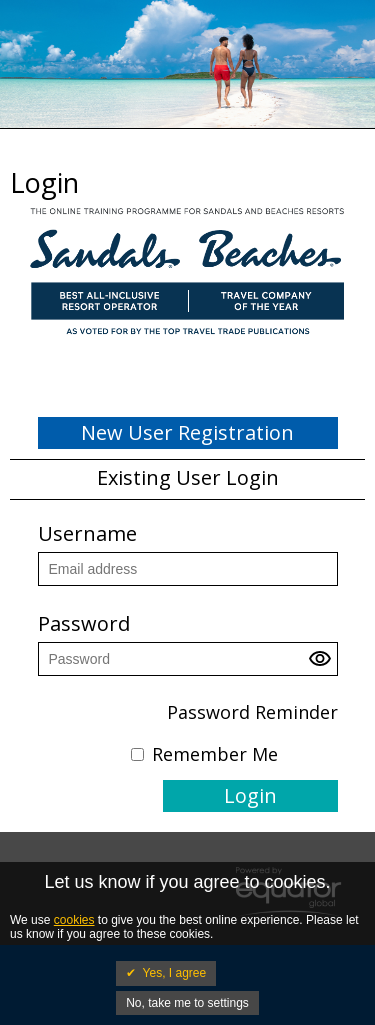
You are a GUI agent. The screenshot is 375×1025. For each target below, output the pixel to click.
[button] (323, 664)
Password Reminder (252, 712)
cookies (74, 920)
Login (250, 795)
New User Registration (187, 432)
